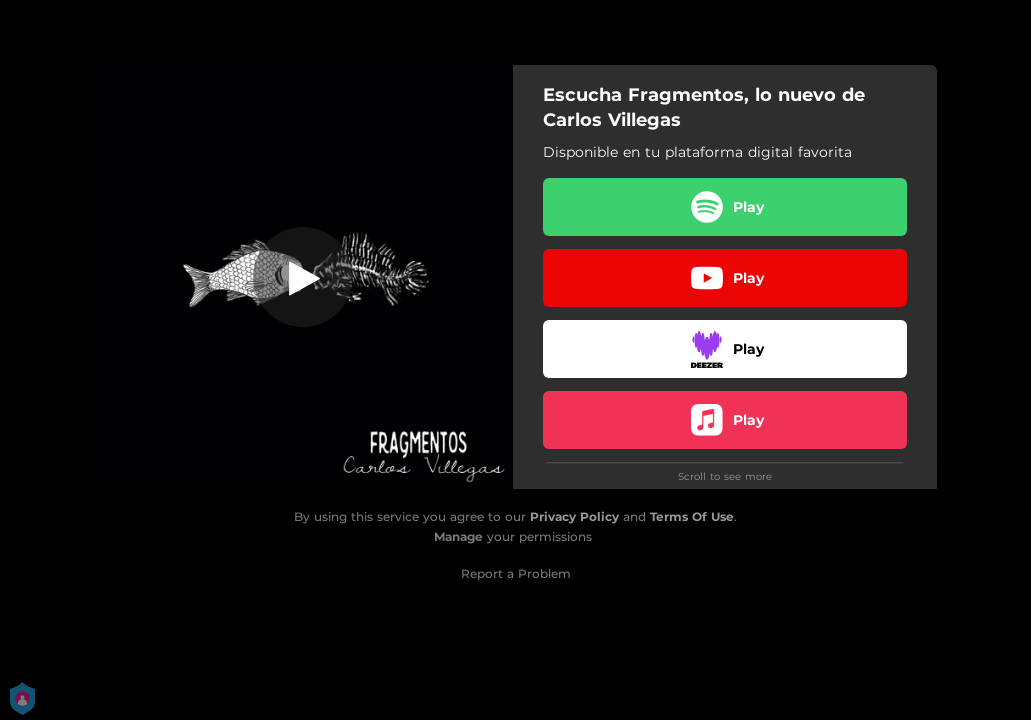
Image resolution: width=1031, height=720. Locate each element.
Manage (458, 536)
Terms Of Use (692, 516)
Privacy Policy (574, 516)
